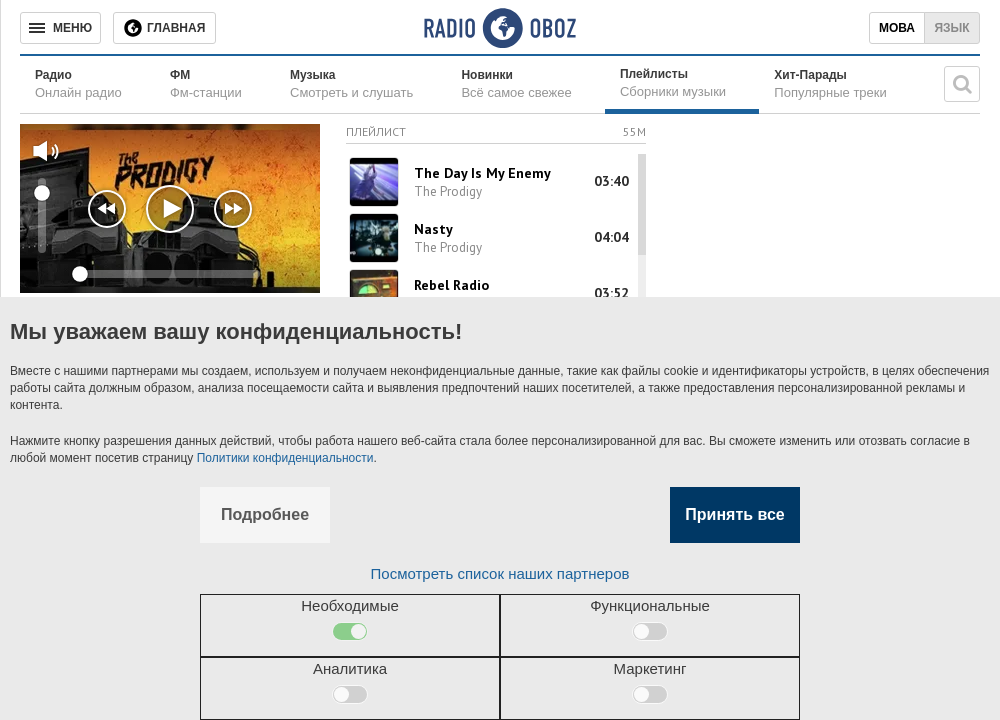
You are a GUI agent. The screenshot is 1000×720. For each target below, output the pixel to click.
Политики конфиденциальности (285, 458)
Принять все (734, 514)
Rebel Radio (451, 285)
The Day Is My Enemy (482, 173)
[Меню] (60, 28)
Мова (897, 28)
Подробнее (265, 514)
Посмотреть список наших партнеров (500, 573)
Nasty (433, 229)
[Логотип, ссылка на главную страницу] (499, 28)
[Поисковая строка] (962, 84)
